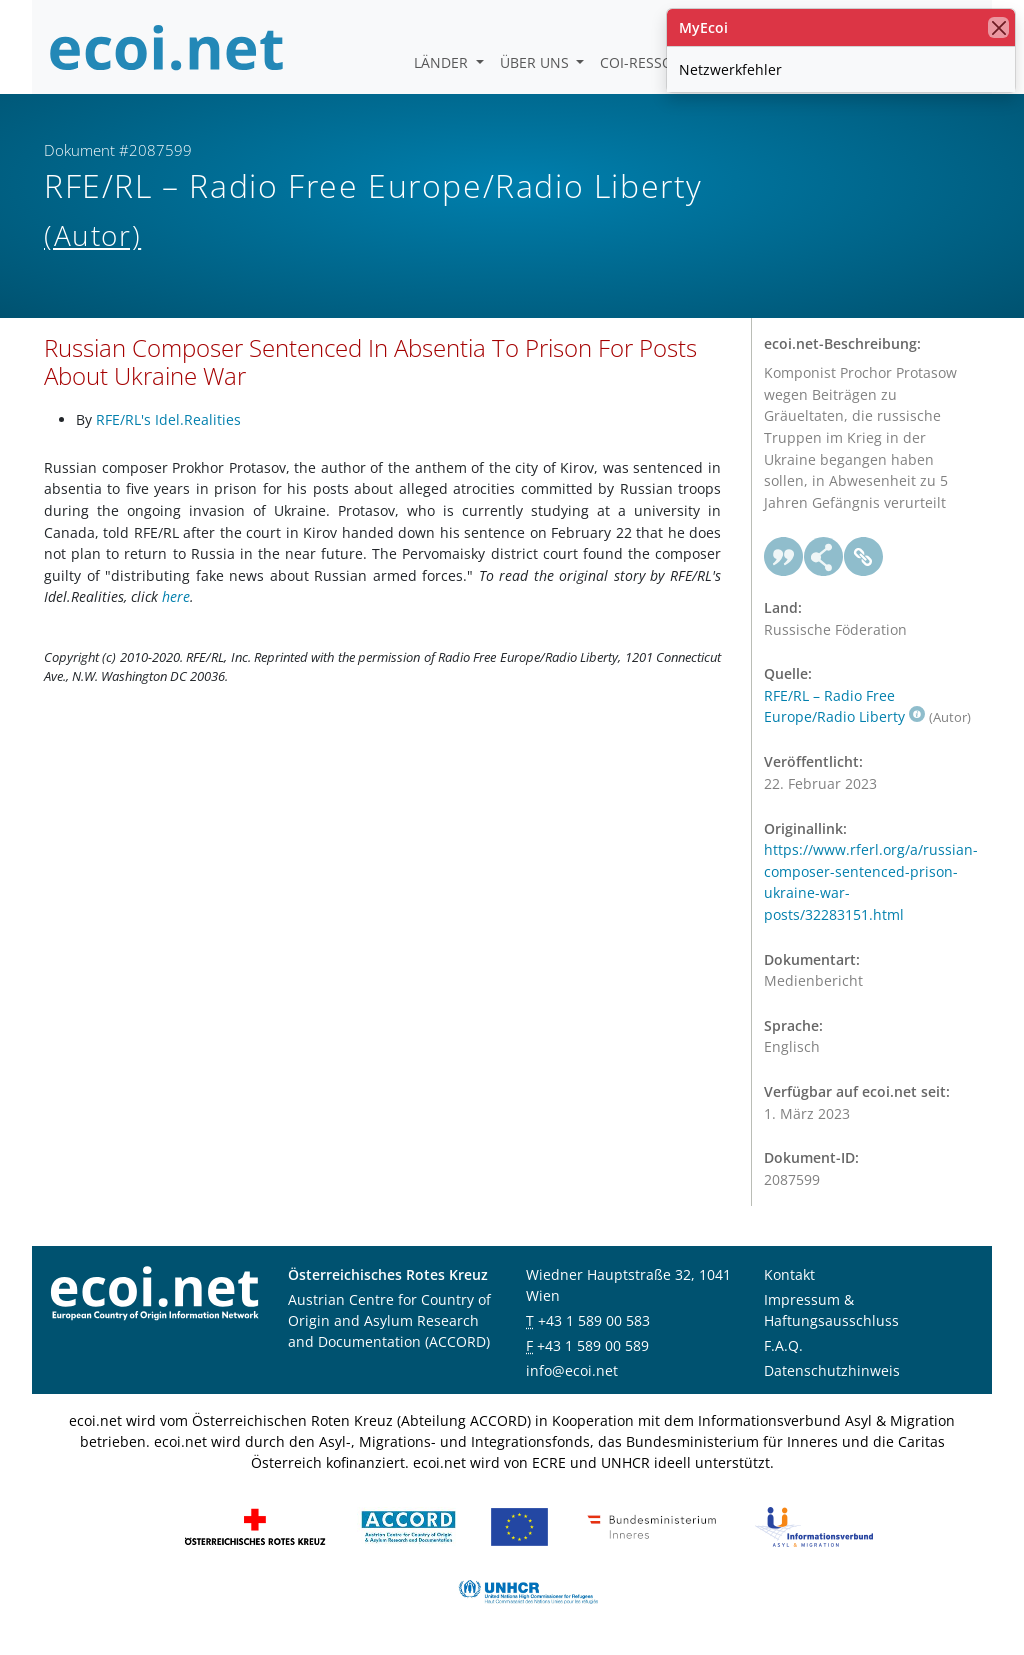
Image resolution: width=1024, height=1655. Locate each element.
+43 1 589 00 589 (593, 1345)
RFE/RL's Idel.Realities (168, 419)
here (176, 596)
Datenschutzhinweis (832, 1370)
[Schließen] (998, 27)
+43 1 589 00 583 (594, 1320)
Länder (443, 62)
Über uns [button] (536, 62)
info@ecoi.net (572, 1370)
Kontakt (789, 1274)
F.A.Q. (783, 1345)
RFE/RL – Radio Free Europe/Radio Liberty (844, 706)
